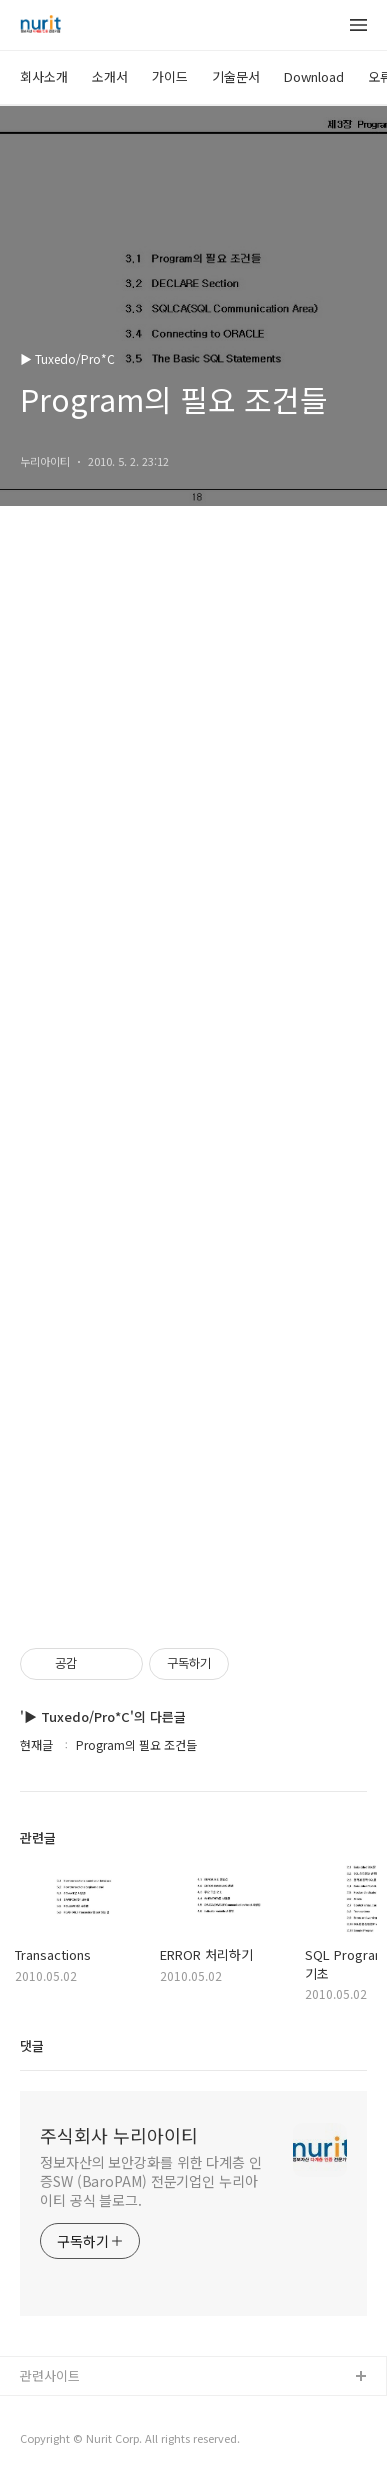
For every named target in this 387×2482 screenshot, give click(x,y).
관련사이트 (50, 2375)
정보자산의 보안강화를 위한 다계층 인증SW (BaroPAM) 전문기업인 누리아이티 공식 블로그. (151, 2181)
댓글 (32, 2045)
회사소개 (44, 76)
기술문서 (236, 76)
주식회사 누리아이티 (119, 2135)
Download (314, 76)
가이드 (170, 76)
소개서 (110, 76)
